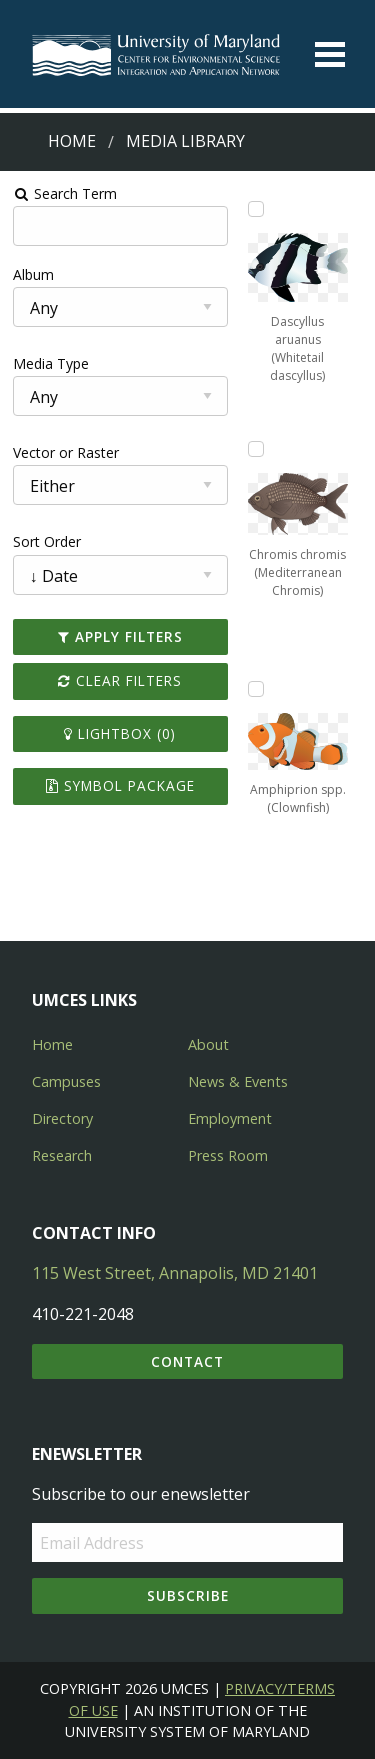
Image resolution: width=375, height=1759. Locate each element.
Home (72, 141)
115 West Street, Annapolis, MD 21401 (175, 1273)
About (208, 1044)
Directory (62, 1118)
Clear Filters (120, 680)
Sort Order (47, 541)
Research (62, 1155)
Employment (230, 1118)
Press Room (228, 1155)
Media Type (51, 363)
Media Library (185, 141)
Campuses (66, 1081)
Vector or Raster (66, 452)
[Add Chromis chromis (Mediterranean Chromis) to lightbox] (256, 449)
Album (33, 274)
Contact (187, 1361)
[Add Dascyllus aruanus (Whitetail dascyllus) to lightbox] (256, 209)
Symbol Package (120, 785)
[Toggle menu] (330, 54)
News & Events (238, 1081)
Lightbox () (120, 733)
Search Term (65, 193)
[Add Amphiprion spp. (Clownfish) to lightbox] (256, 689)
